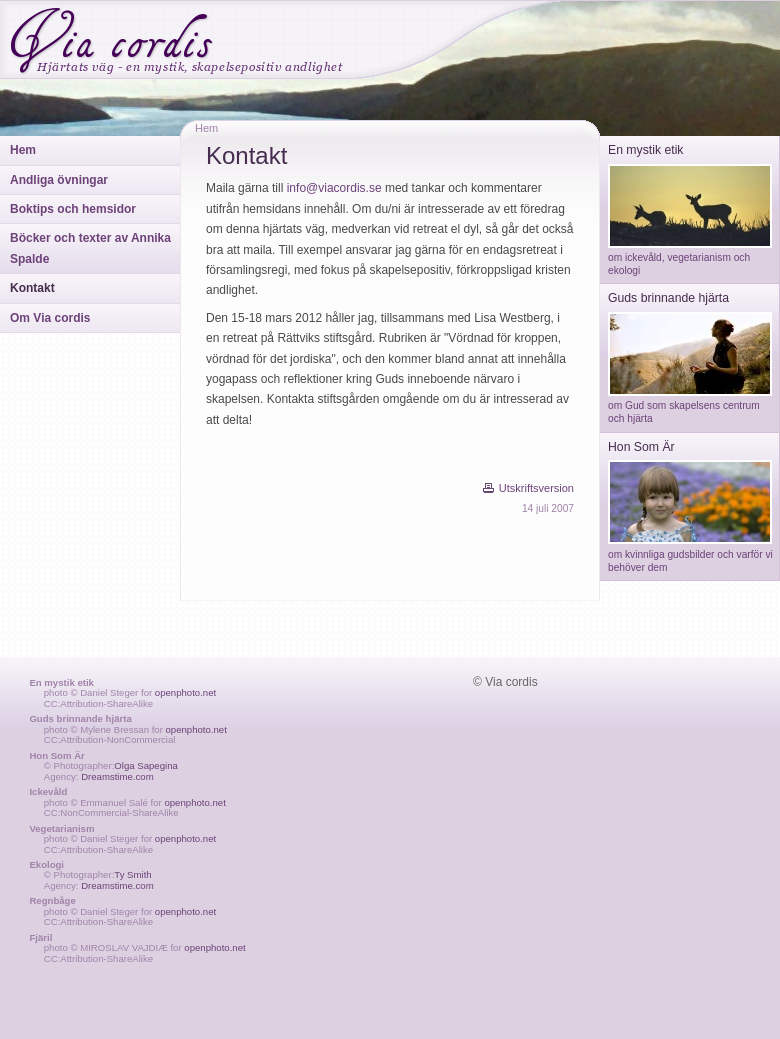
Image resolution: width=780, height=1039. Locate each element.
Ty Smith (132, 874)
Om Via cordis (50, 318)
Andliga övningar (59, 180)
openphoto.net (185, 692)
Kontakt (32, 288)
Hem (23, 150)
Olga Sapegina (145, 765)
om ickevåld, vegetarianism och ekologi (690, 258)
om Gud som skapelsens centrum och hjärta (690, 406)
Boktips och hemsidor (73, 209)
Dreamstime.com (117, 776)
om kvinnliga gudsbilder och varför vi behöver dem (690, 554)
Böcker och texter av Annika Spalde (90, 248)
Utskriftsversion (536, 488)
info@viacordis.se (334, 188)
